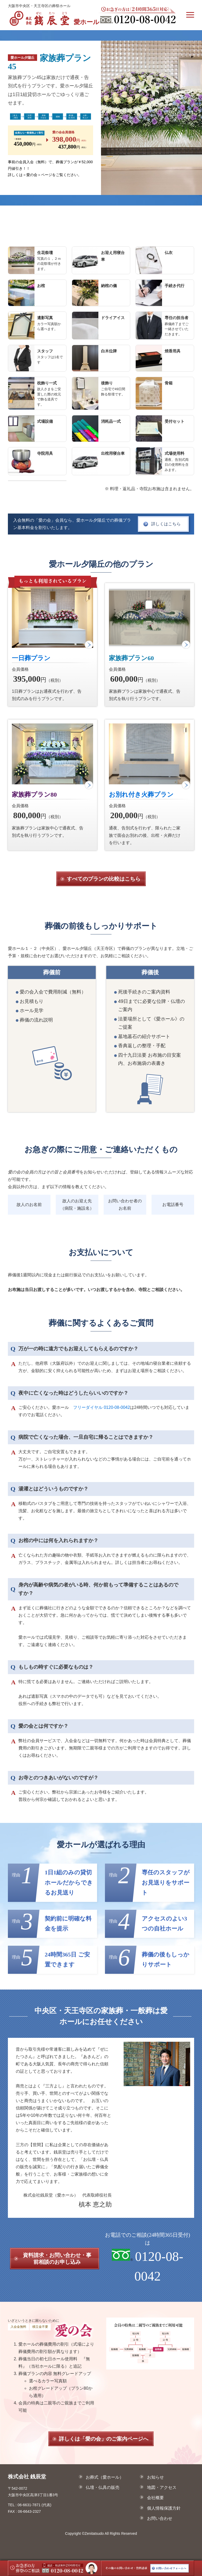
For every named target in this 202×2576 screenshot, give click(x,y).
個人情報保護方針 (163, 2508)
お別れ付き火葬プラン (141, 794)
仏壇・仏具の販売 (102, 2487)
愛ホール (53, 18)
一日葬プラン (31, 658)
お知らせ (155, 2477)
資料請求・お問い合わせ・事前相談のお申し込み (57, 2258)
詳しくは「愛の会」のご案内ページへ (103, 2439)
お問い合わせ (159, 2518)
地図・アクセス (161, 2487)
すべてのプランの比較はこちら (103, 879)
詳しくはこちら (166, 524)
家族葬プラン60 (131, 658)
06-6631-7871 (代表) (34, 2505)
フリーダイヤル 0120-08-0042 (101, 1407)
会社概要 (155, 2497)
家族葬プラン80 (34, 794)
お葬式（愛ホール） (104, 2477)
